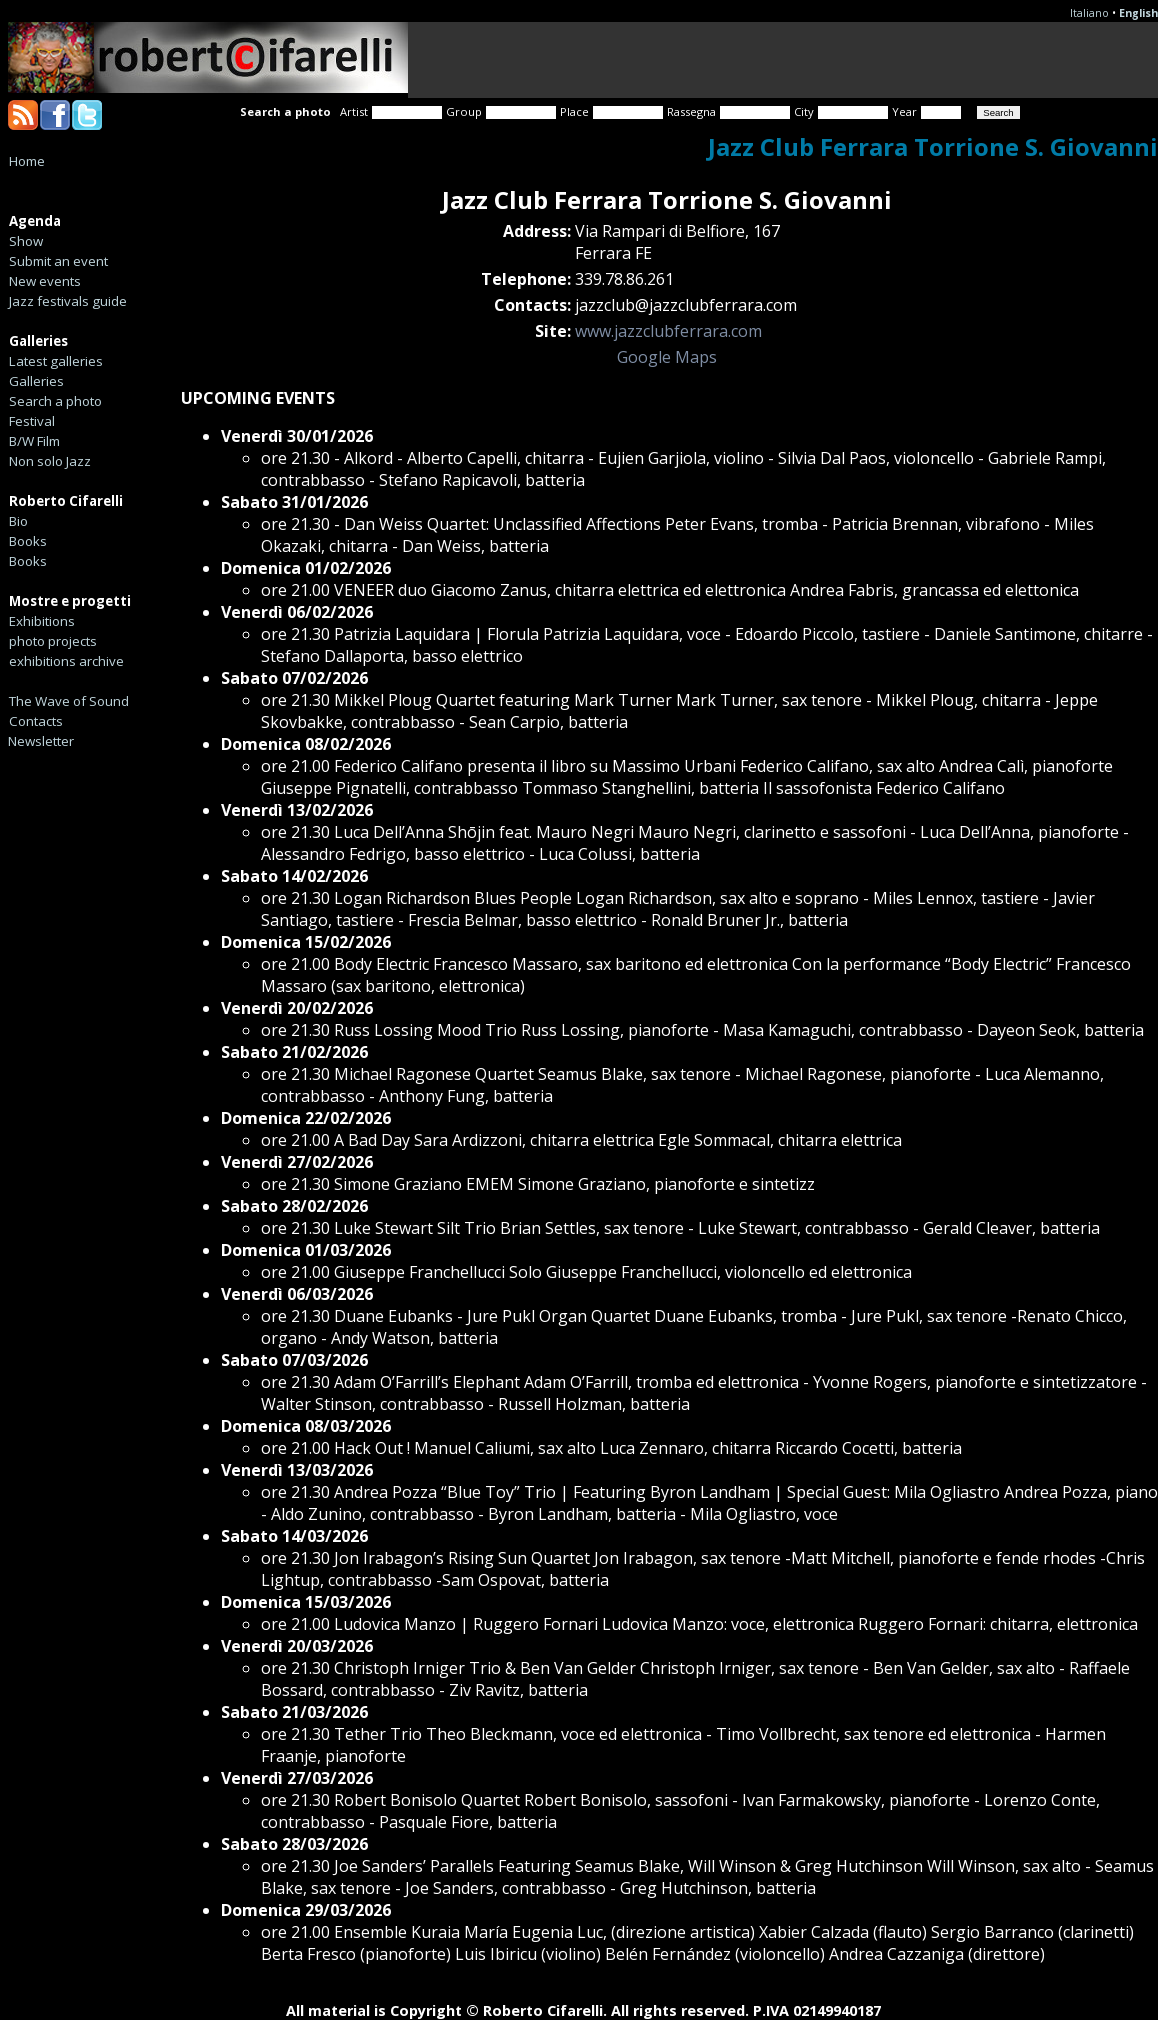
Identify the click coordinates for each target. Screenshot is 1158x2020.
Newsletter (41, 741)
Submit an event (58, 261)
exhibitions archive (66, 661)
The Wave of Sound (69, 701)
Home (27, 161)
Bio (18, 521)
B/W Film (34, 441)
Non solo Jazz (50, 461)
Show (26, 241)
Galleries (36, 381)
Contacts (36, 721)
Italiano (1089, 13)
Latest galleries (56, 361)
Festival (32, 421)
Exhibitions (42, 621)
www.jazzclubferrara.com (668, 331)
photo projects (53, 641)
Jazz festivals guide (68, 301)
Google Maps (667, 357)
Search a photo (55, 401)
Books (28, 541)
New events (45, 281)
